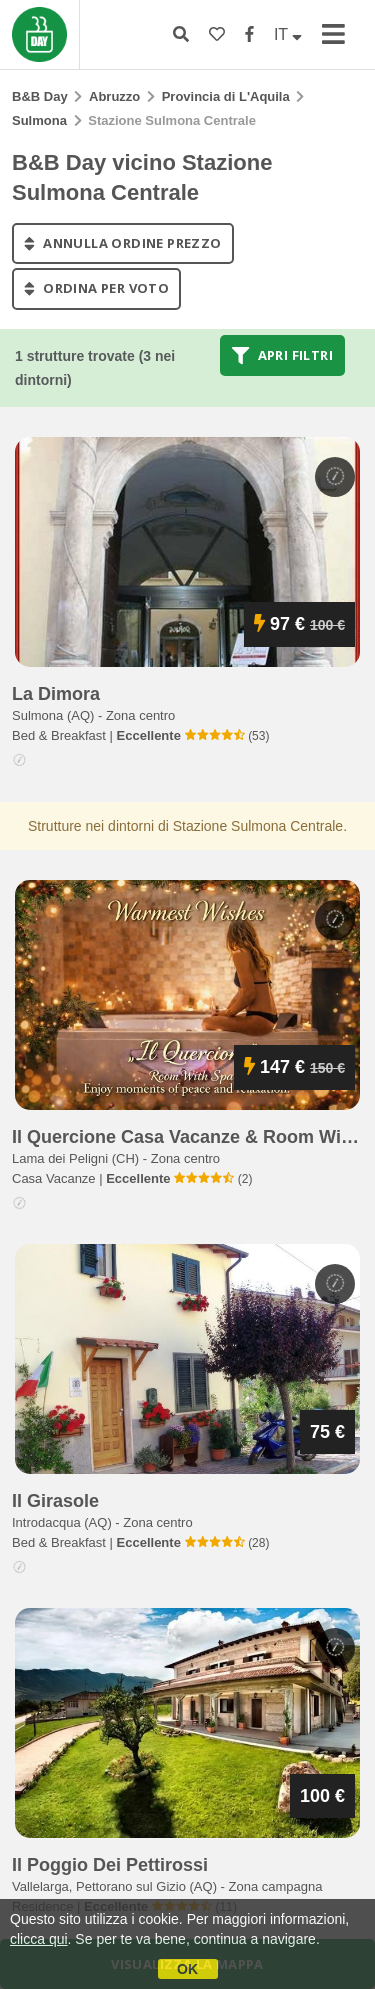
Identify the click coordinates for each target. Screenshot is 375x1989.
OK (187, 1969)
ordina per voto (96, 289)
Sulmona (39, 120)
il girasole (55, 1501)
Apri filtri (282, 355)
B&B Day (40, 96)
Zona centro (140, 715)
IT (288, 34)
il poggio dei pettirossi (110, 1865)
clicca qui (39, 1939)
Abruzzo (114, 96)
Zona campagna (276, 1886)
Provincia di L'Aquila (226, 96)
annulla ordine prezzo (123, 243)
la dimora (56, 694)
